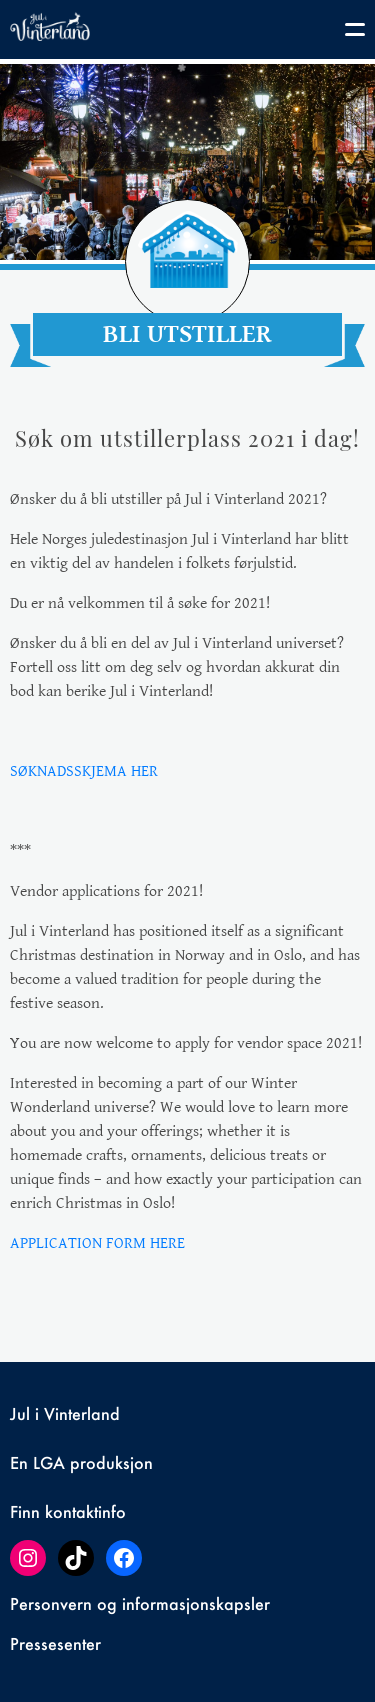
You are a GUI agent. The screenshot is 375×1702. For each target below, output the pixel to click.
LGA (49, 1462)
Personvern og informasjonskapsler (140, 1603)
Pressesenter (55, 1643)
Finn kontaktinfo (68, 1511)
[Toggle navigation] (345, 33)
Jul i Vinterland (65, 1413)
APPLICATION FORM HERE (97, 1243)
